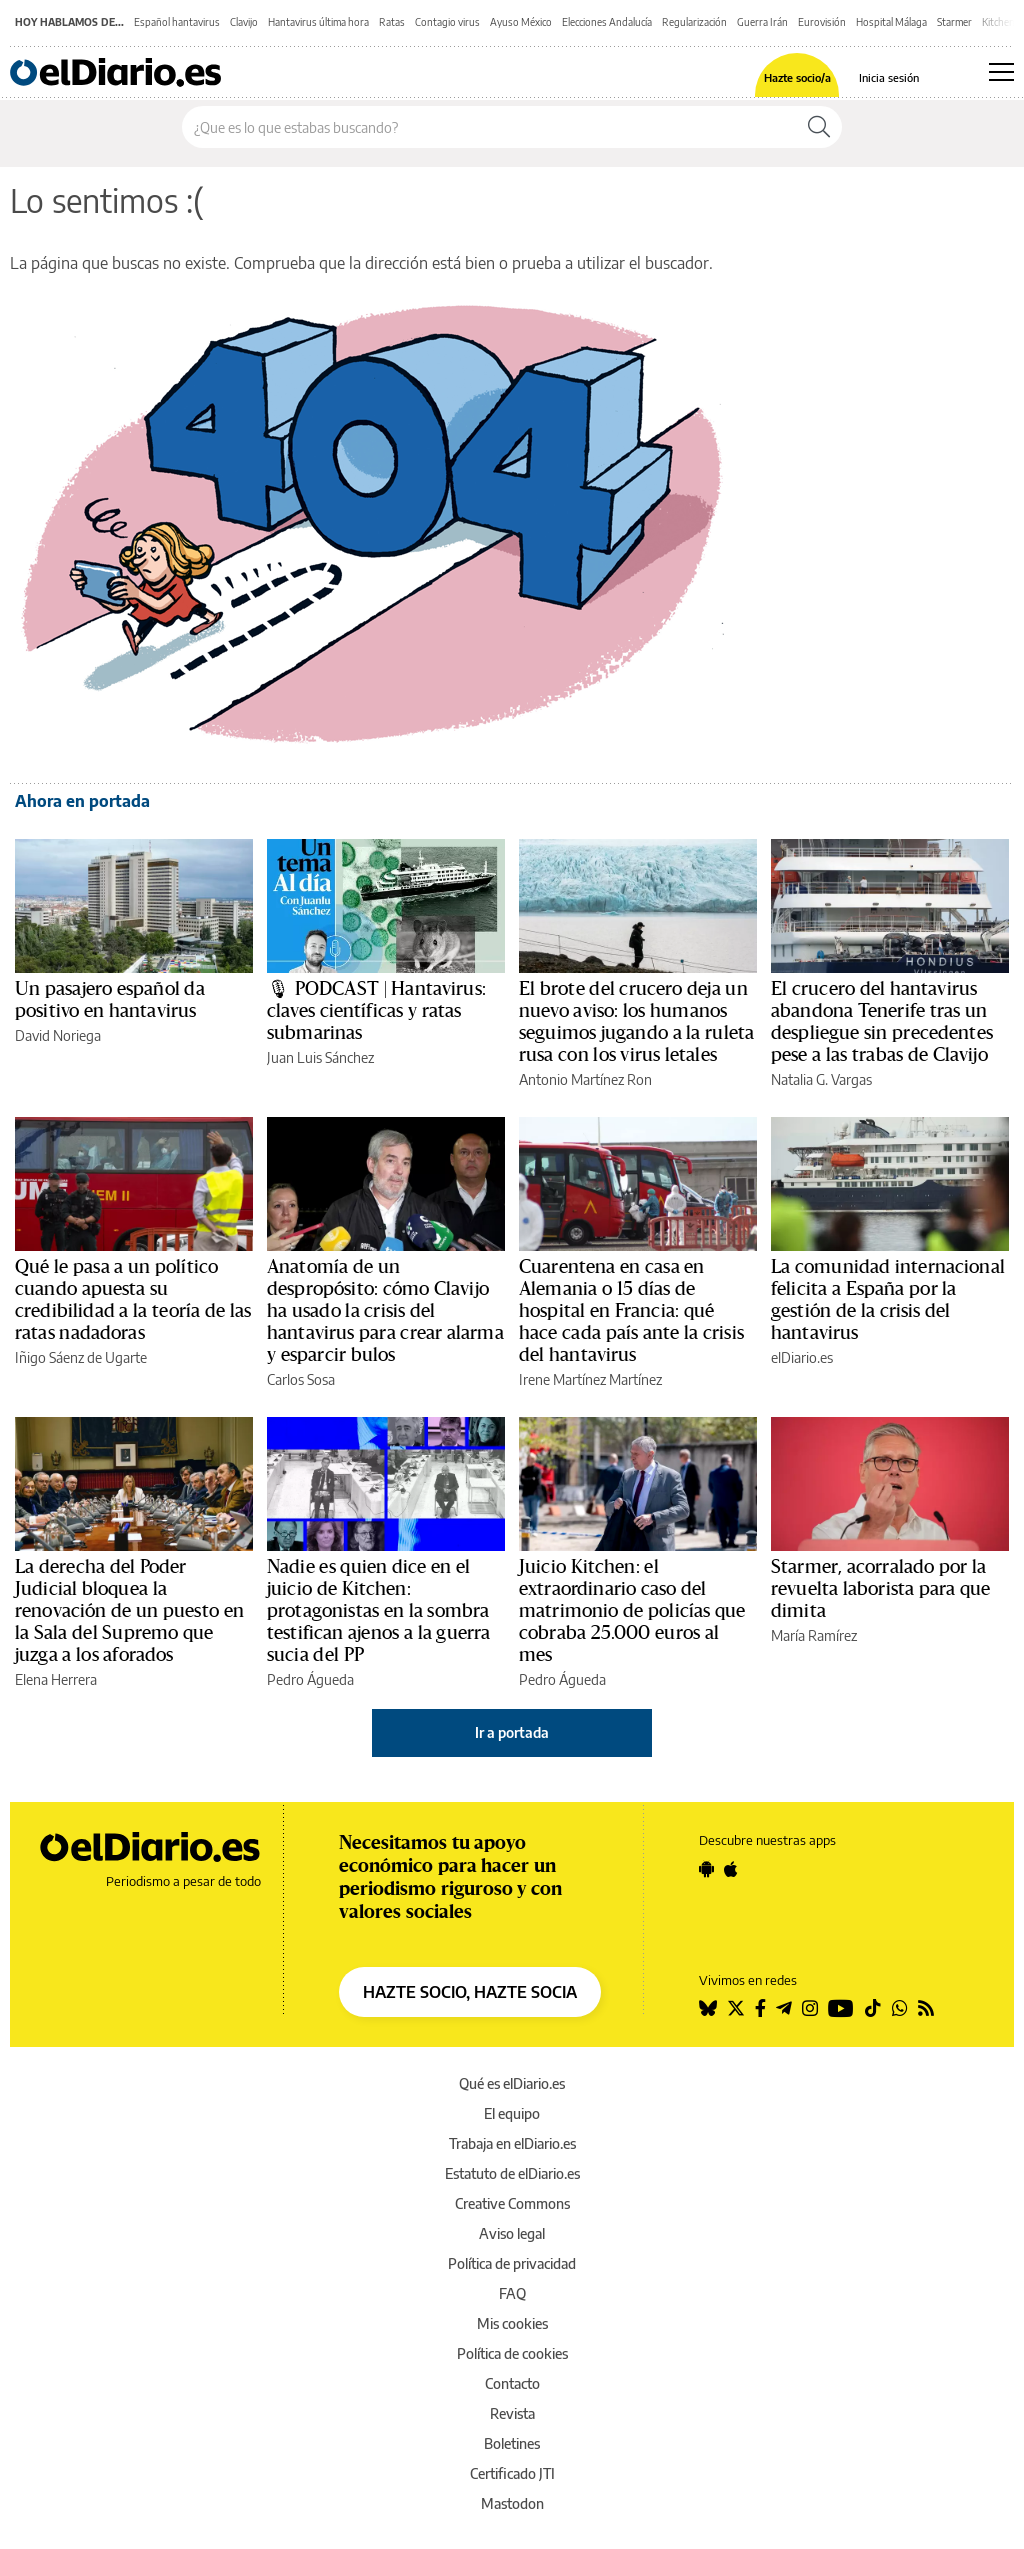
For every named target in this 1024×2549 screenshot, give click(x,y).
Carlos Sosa (301, 1379)
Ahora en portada (82, 801)
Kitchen (998, 22)
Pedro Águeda (310, 1679)
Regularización (694, 22)
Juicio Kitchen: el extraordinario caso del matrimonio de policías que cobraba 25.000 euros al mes (632, 1611)
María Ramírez (814, 1635)
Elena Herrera (56, 1679)
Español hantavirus (177, 22)
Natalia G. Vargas (821, 1079)
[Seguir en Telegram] (784, 2008)
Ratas (392, 22)
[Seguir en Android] (706, 1869)
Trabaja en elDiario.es (512, 2143)
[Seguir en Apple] (731, 1869)
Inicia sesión (889, 77)
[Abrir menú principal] (1001, 72)
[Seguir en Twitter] (736, 2008)
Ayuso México (521, 22)
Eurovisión (822, 22)
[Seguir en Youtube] (841, 2008)
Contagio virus (447, 22)
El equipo (512, 2113)
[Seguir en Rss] (926, 2008)
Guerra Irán (762, 22)
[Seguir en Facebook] (760, 2008)
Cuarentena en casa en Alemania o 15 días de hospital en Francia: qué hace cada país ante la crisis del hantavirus (631, 1311)
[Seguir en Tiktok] (873, 2008)
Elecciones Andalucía (607, 22)
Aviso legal (512, 2233)
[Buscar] (819, 127)
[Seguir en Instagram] (810, 2008)
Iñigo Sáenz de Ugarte (81, 1357)
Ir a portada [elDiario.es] (512, 1732)
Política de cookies (512, 2353)
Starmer (954, 22)
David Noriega (58, 1035)
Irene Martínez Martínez (590, 1379)
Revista (512, 2413)
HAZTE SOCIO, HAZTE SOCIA (470, 1992)
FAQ (512, 2293)
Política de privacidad (512, 2263)
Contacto (512, 2383)
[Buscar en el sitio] (489, 127)
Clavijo (244, 22)
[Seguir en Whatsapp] (900, 2008)
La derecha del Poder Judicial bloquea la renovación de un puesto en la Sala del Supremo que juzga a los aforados (129, 1611)
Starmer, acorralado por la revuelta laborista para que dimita (881, 1589)
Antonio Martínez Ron (585, 1079)
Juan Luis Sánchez (320, 1057)
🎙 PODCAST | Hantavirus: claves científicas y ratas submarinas (376, 1011)
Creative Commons (512, 2203)
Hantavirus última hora (318, 22)
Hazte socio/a (797, 77)
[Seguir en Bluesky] (708, 2008)
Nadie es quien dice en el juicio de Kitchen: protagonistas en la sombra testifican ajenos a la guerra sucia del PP (378, 1611)
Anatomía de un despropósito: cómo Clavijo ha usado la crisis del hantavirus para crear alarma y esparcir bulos (385, 1311)
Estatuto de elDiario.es (512, 2173)
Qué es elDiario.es (512, 2083)
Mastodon (512, 2503)
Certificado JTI (512, 2473)
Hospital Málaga (891, 22)
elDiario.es (802, 1357)
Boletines (512, 2443)
